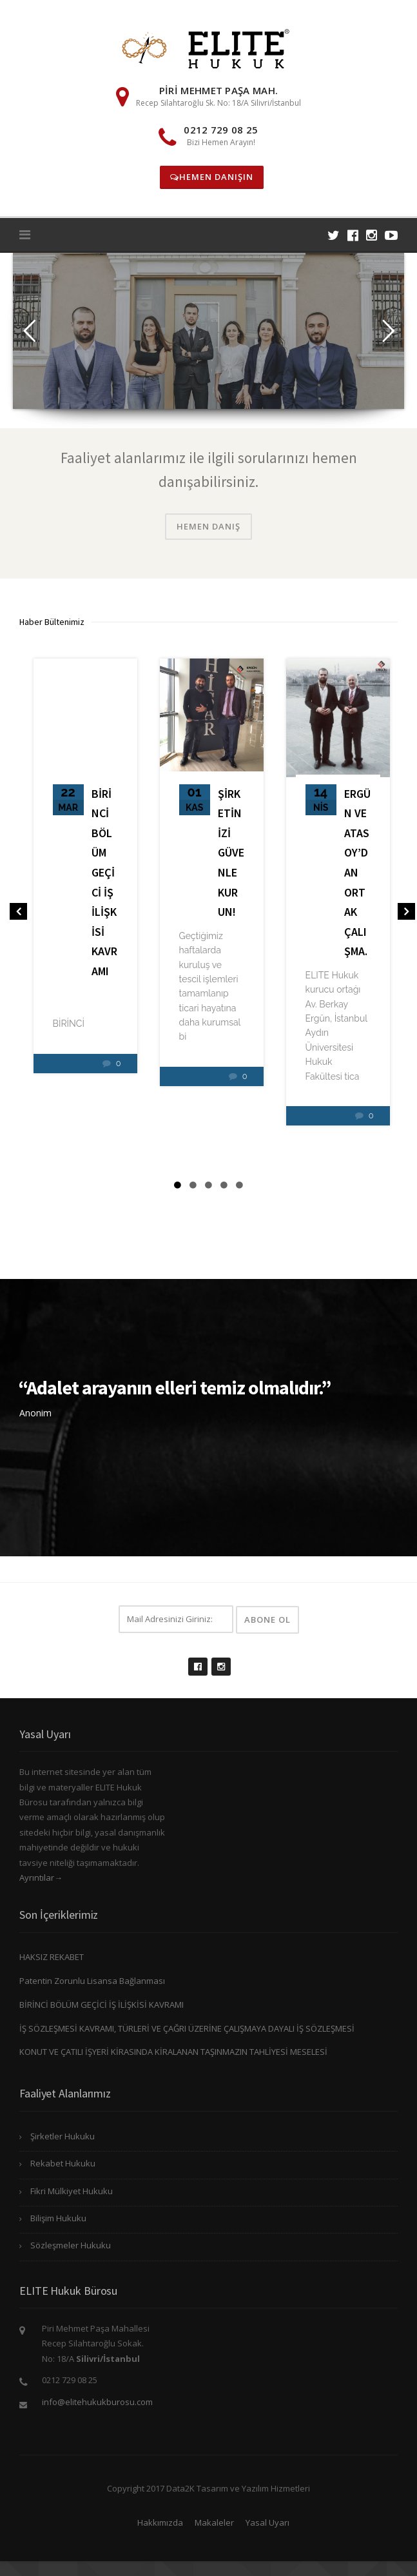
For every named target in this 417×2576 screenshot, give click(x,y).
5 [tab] (239, 1185)
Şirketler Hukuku (62, 2136)
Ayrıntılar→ (41, 1877)
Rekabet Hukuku (62, 2163)
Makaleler (214, 2522)
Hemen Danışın (211, 177)
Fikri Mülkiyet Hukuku (71, 2191)
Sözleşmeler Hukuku (70, 2245)
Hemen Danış (208, 526)
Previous (16, 913)
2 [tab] (193, 1185)
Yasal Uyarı (267, 2522)
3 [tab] (208, 1185)
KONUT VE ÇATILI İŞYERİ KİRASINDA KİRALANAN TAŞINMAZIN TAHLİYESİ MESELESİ (173, 2051)
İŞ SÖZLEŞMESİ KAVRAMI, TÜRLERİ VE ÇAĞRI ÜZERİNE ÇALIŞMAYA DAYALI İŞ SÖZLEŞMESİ (186, 2028)
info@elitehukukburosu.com (97, 2402)
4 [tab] (224, 1185)
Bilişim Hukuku (58, 2218)
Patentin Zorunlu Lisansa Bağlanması (92, 1980)
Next (404, 913)
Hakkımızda (160, 2522)
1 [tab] (177, 1185)
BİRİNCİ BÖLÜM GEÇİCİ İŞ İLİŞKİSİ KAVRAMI (101, 2004)
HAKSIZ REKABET (51, 1957)
